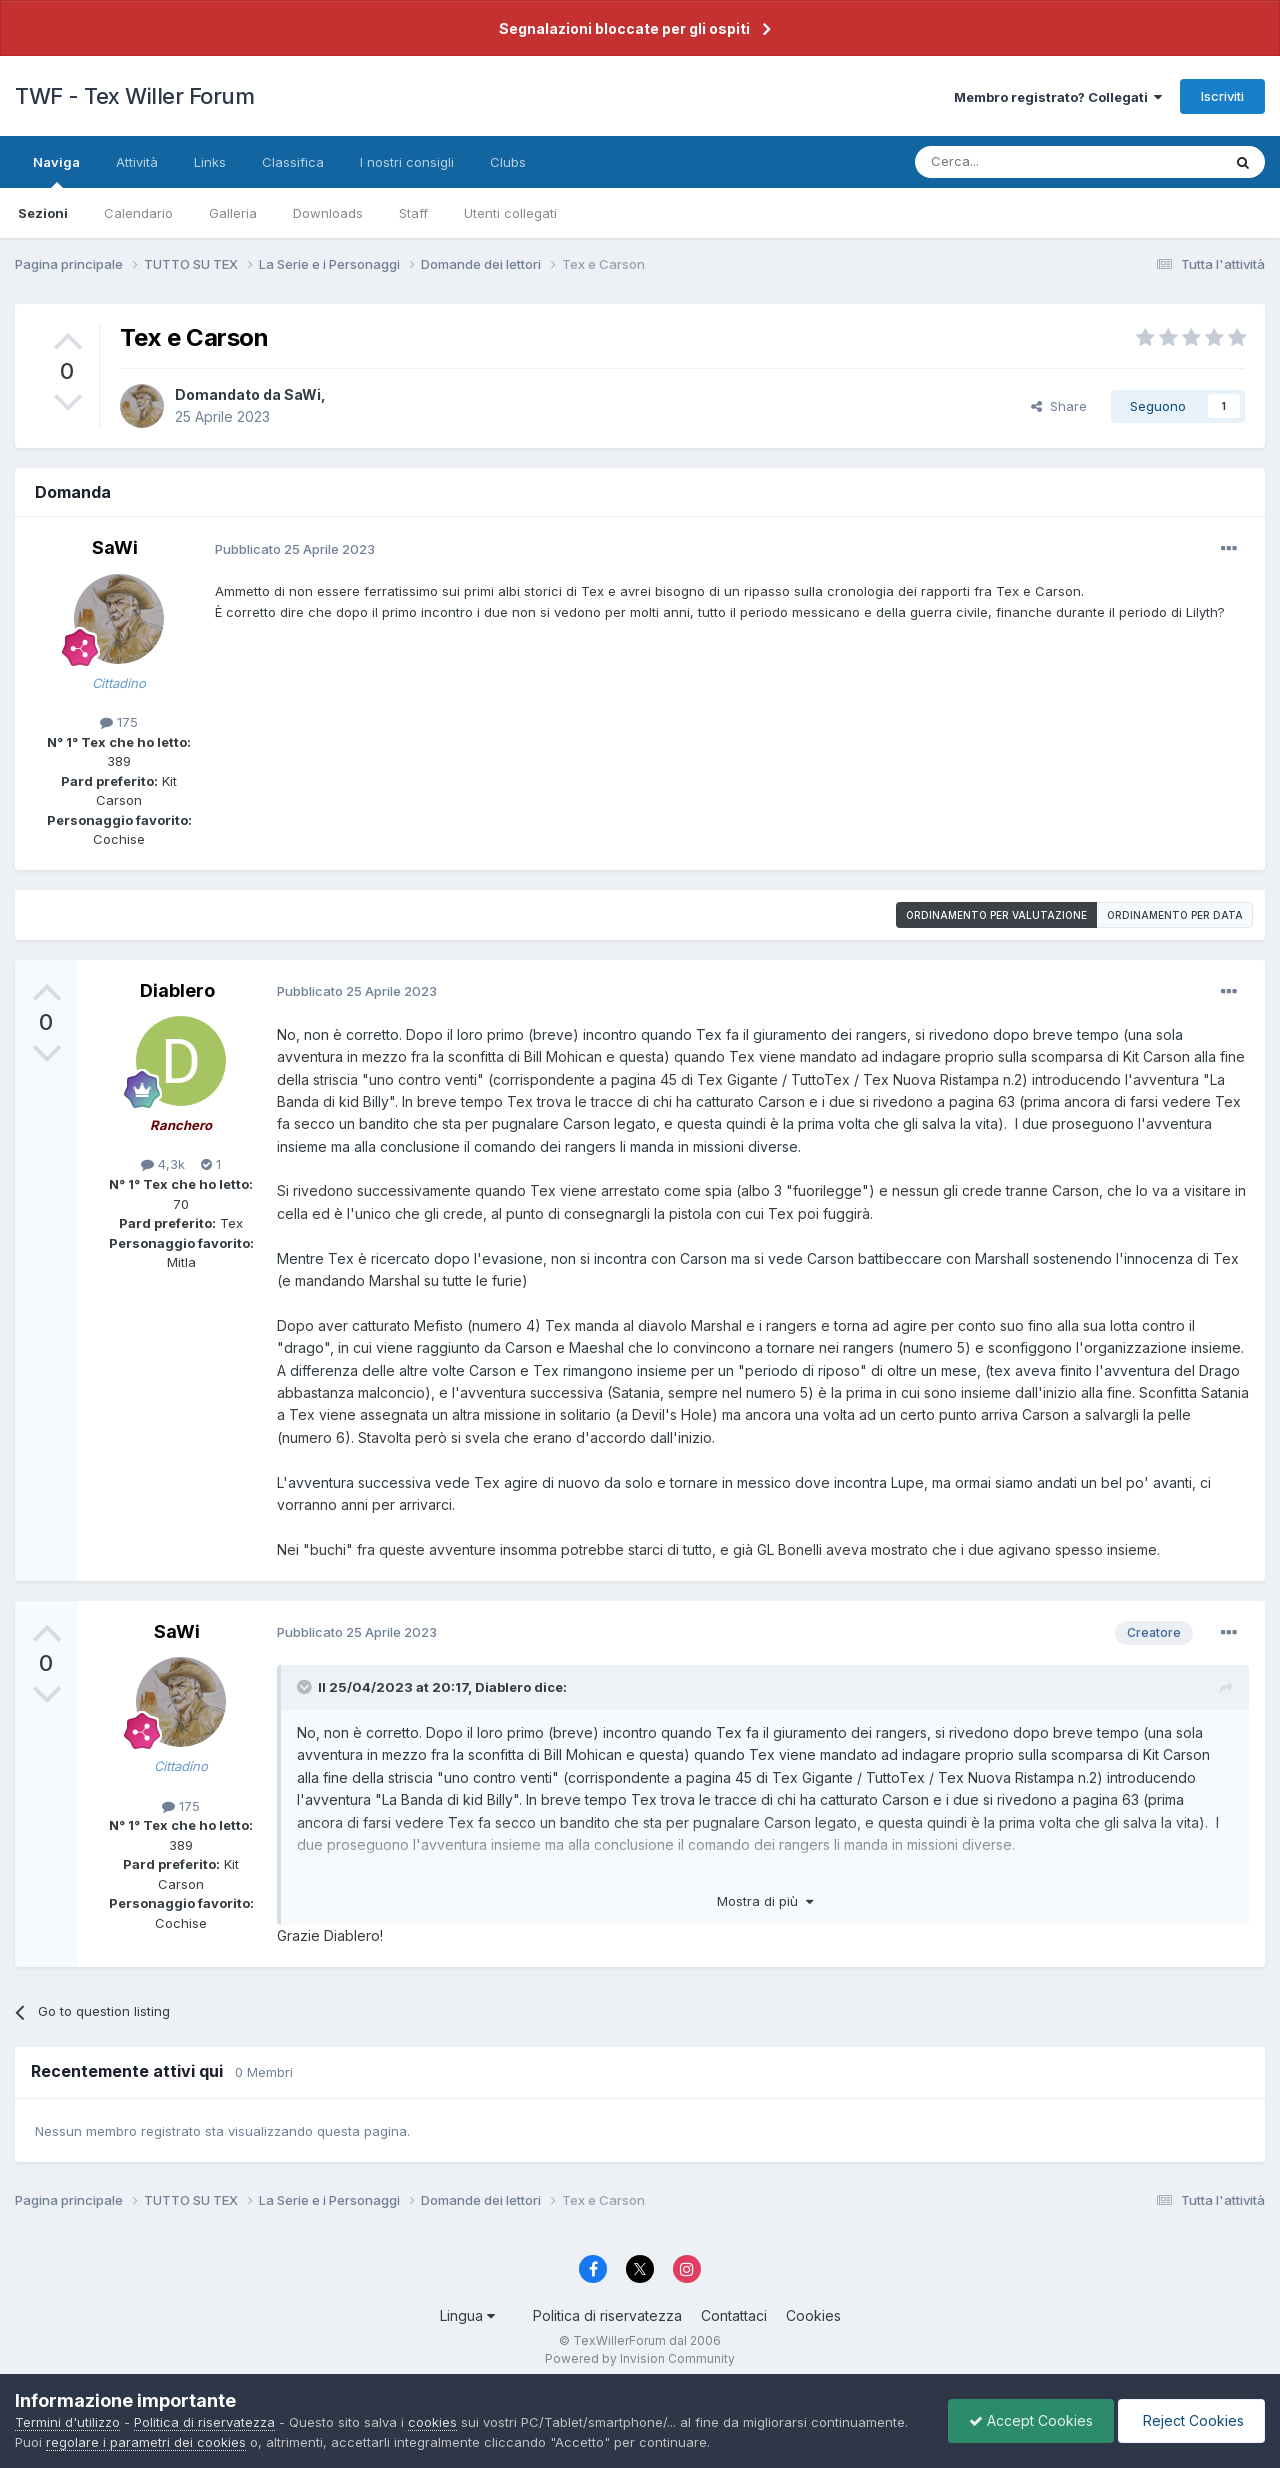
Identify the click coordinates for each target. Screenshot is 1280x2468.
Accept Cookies (1031, 2420)
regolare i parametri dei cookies (146, 2442)
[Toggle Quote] (306, 1687)
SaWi (302, 394)
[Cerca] (989, 162)
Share (1059, 406)
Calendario (138, 213)
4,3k (163, 1164)
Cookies (813, 2315)
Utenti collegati (510, 213)
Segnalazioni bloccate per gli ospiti (624, 28)
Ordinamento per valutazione (996, 915)
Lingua (467, 2315)
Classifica (293, 162)
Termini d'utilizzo (67, 2422)
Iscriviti (1222, 96)
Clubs (508, 162)
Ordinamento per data (1175, 915)
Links (210, 162)
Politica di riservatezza (607, 2315)
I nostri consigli (407, 162)
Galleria (233, 213)
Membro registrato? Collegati (1058, 97)
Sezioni (43, 213)
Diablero (177, 990)
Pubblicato (295, 549)
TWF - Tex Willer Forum (134, 96)
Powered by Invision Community (640, 2358)
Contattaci (734, 2315)
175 (119, 722)
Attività (137, 162)
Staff (413, 213)
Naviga (56, 171)
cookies (432, 2422)
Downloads (328, 213)
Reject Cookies (1191, 2420)
